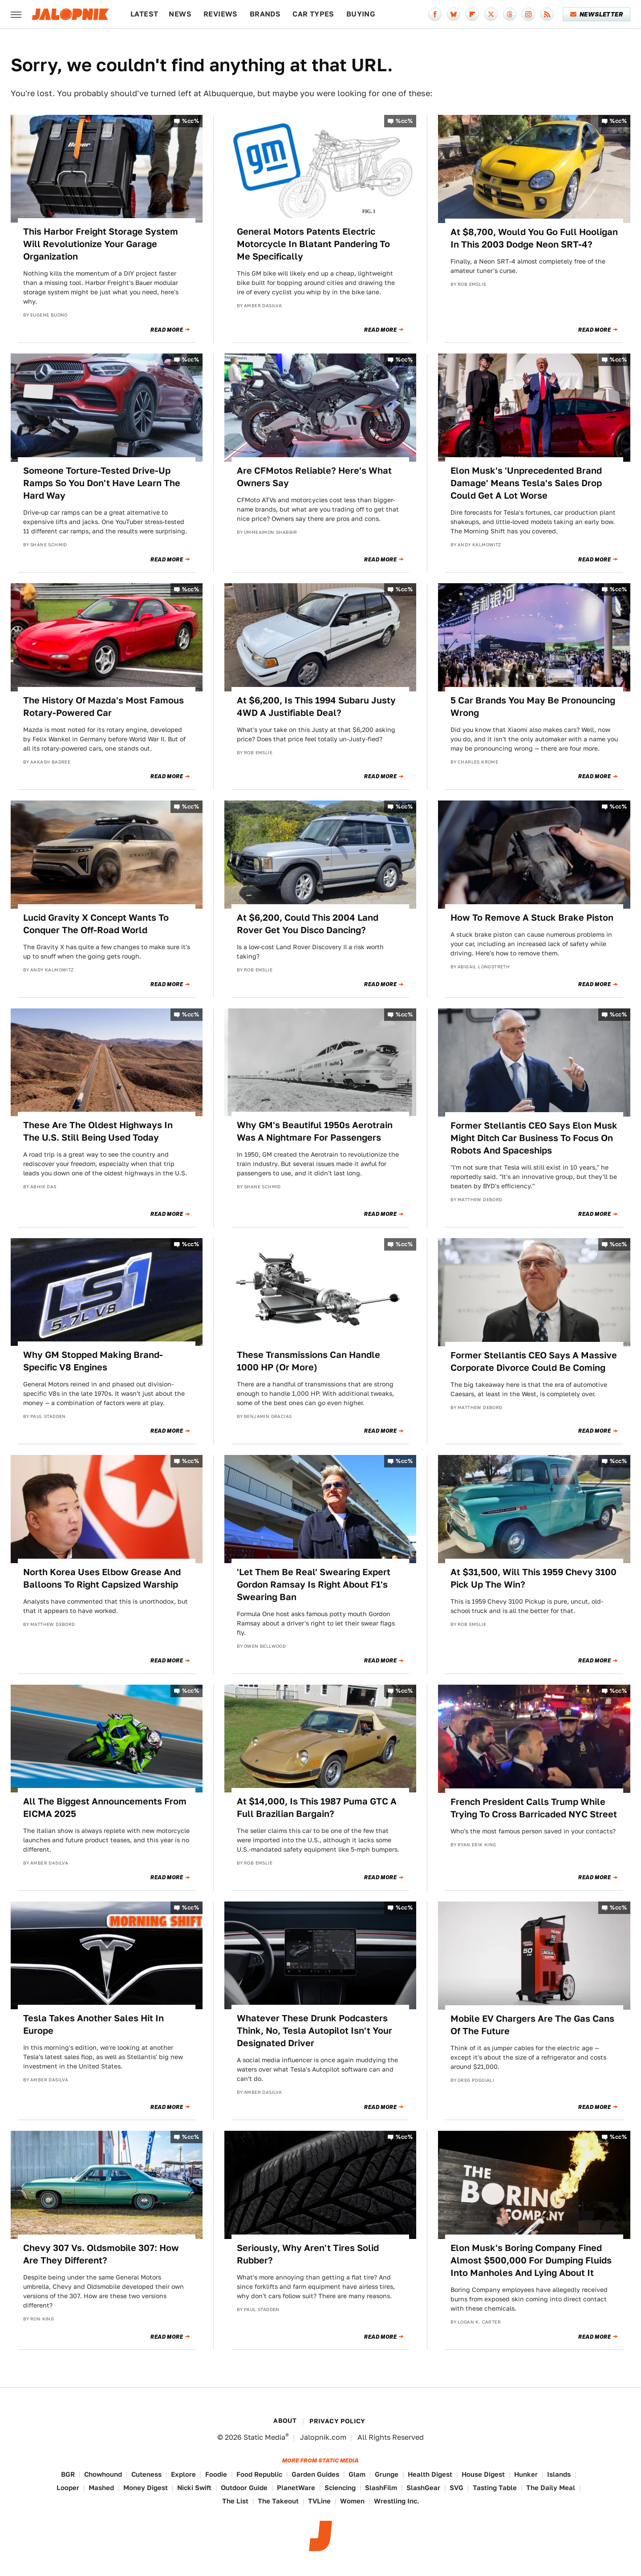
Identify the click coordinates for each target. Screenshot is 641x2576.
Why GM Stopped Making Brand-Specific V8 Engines (93, 1361)
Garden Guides (315, 2474)
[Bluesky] (453, 14)
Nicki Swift (194, 2487)
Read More (166, 330)
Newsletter (596, 14)
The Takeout (278, 2501)
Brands (265, 14)
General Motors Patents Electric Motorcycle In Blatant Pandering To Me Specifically (313, 244)
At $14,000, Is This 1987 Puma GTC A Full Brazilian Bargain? (317, 1807)
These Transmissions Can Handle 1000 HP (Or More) (308, 1361)
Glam (357, 2474)
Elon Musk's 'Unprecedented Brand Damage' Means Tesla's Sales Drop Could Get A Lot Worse (526, 483)
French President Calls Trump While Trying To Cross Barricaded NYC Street (533, 1808)
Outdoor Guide (244, 2487)
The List (235, 2501)
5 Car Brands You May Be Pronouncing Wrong (532, 706)
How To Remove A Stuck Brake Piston (531, 917)
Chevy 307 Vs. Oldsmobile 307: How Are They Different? (101, 2254)
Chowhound (103, 2474)
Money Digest (145, 2487)
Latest (144, 14)
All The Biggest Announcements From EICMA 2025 (105, 1807)
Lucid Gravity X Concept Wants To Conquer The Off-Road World (96, 923)
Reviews (220, 14)
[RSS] (547, 14)
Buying (360, 14)
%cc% (190, 121)
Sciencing (340, 2487)
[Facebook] (435, 14)
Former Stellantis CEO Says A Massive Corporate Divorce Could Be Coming (533, 1361)
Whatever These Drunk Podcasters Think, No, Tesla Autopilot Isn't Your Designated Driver (314, 2030)
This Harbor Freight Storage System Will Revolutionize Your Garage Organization (100, 244)
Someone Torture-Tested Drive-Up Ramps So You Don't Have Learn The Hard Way (101, 483)
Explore (183, 2474)
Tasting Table (495, 2487)
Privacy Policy (337, 2421)
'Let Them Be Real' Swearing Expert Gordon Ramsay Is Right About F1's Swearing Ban (313, 1584)
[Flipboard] (472, 14)
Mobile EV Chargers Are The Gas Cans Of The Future (532, 2024)
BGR (68, 2474)
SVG (456, 2487)
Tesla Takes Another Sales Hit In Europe (93, 2024)
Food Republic (259, 2474)
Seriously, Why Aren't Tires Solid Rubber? (308, 2254)
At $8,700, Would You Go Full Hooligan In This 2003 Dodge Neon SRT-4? (534, 238)
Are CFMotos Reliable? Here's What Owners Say (314, 476)
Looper (68, 2487)
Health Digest (430, 2474)
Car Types (313, 14)
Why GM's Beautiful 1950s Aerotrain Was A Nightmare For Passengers (315, 1131)
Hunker (526, 2474)
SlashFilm (381, 2487)
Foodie (216, 2474)
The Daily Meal (550, 2487)
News (180, 14)
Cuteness (146, 2474)
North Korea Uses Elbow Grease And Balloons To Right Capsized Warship (102, 1578)
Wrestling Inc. (396, 2501)
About (284, 2420)
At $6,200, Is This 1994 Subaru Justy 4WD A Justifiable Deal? (316, 706)
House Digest (483, 2474)
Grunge (386, 2474)
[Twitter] (491, 14)
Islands (559, 2474)
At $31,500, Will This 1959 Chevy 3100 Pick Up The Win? (533, 1578)
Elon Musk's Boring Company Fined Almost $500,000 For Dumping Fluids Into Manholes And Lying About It (531, 2260)
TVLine (319, 2501)
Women (352, 2501)
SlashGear (423, 2487)
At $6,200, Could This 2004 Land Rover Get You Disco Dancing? (307, 923)
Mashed (101, 2487)
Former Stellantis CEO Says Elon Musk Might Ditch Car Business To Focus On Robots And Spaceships (533, 1138)
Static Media (264, 2437)
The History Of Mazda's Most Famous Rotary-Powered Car (103, 706)
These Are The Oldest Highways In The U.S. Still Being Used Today (98, 1131)
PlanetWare (296, 2487)
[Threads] (509, 14)
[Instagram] (528, 14)
